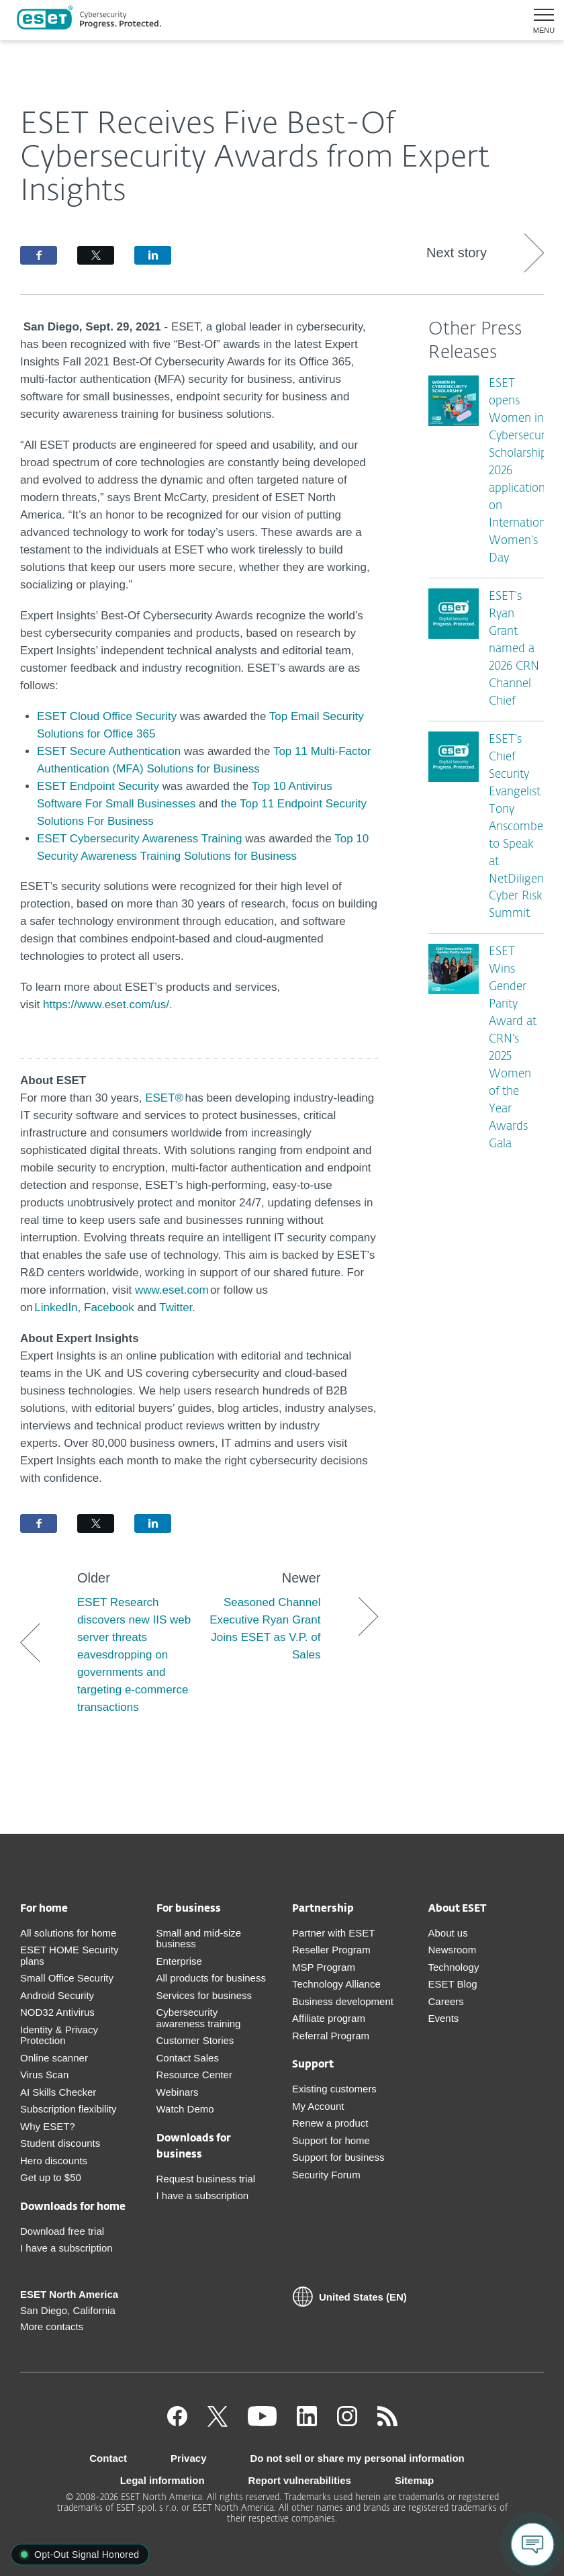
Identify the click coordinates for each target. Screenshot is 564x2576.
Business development (342, 2001)
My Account (318, 2106)
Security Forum (326, 2174)
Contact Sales (187, 2057)
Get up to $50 (50, 2177)
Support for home (331, 2140)
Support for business (338, 2157)
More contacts (51, 2326)
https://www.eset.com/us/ (106, 1004)
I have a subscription (66, 2248)
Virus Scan (44, 2074)
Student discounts (60, 2143)
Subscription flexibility (68, 2109)
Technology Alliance (336, 1984)
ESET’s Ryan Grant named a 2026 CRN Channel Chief (514, 649)
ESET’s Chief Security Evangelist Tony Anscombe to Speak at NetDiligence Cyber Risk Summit (522, 827)
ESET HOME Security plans (69, 1955)
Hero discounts (53, 2160)
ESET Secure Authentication (109, 751)
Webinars (177, 2092)
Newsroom (452, 1949)
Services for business (204, 1995)
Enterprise (179, 1961)
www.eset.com (172, 1290)
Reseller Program (331, 1949)
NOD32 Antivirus (57, 2012)
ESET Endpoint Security (98, 786)
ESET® (164, 1098)
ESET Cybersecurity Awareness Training (139, 838)
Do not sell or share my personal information (357, 2458)
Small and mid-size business (199, 1938)
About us (448, 1933)
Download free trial (62, 2231)
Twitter (175, 1307)
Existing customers (334, 2088)
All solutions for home (68, 1933)
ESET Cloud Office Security (107, 716)
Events (443, 2018)
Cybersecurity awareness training (198, 2017)
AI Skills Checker (58, 2092)
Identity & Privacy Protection (59, 2035)
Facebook (110, 1307)
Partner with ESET (333, 1933)
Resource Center (194, 2074)
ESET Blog (452, 1984)
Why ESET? (47, 2126)
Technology (453, 1967)
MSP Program (323, 1967)
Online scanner (54, 2057)
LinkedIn (55, 1307)
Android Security (57, 1995)
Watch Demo (185, 2109)
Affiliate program (328, 2018)
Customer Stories (195, 2040)
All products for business (211, 1978)
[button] (539, 20)
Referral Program (330, 2035)
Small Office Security (66, 1978)
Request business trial (206, 2178)
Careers (446, 2001)
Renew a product (330, 2123)
